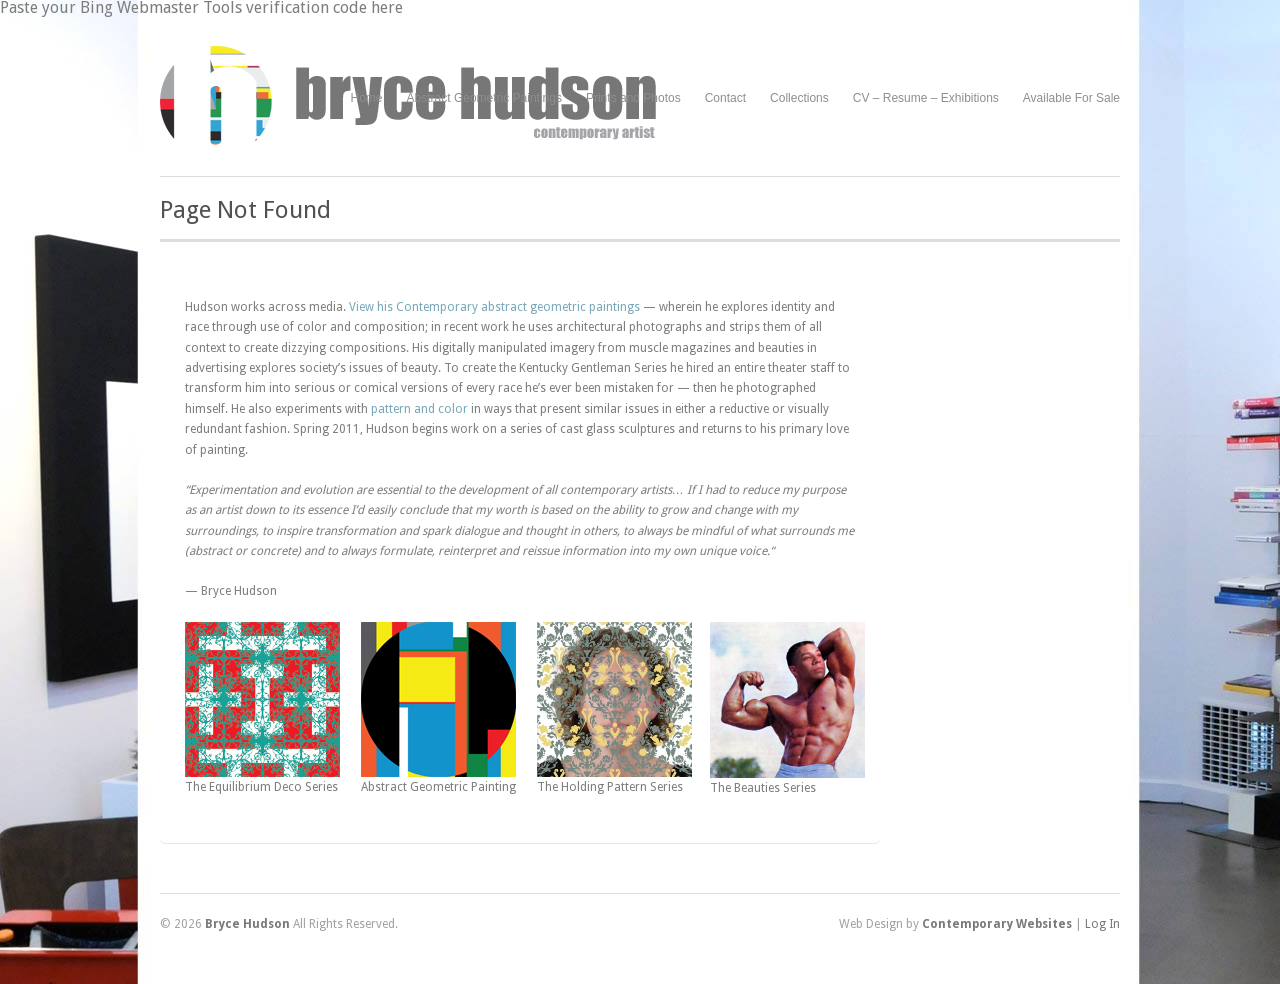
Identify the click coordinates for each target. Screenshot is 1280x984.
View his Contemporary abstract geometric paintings (494, 307)
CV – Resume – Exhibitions (926, 98)
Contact (725, 98)
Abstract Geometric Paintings (484, 98)
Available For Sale (1071, 98)
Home (367, 98)
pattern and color (419, 409)
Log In (1102, 924)
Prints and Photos (633, 98)
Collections (799, 98)
